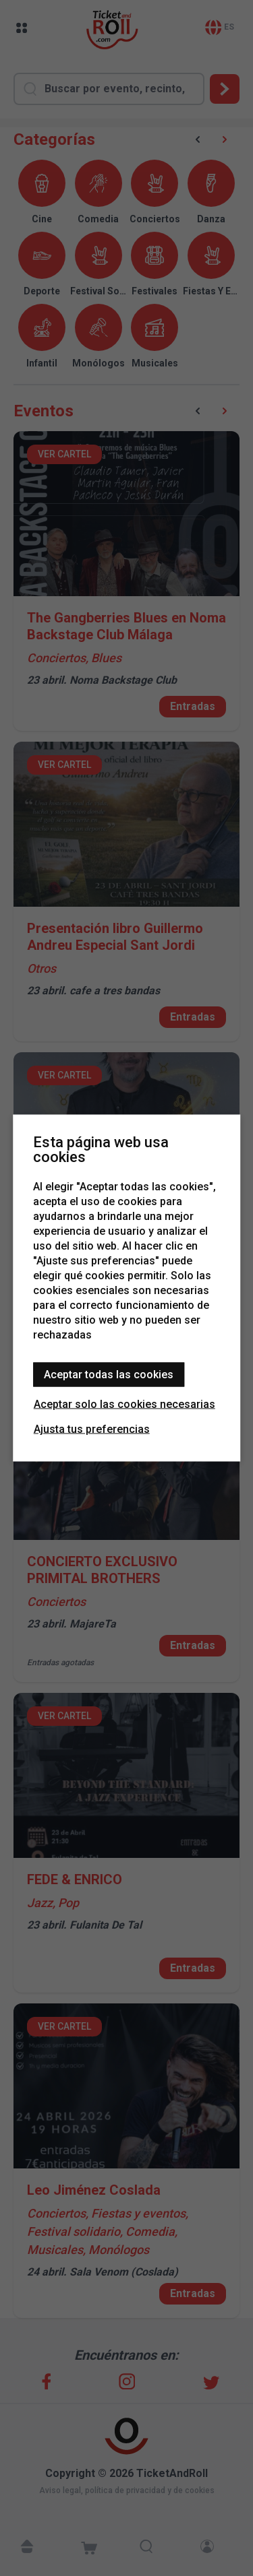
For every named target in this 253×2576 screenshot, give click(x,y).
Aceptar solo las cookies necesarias (124, 1404)
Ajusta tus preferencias (92, 1429)
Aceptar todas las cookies (108, 1374)
